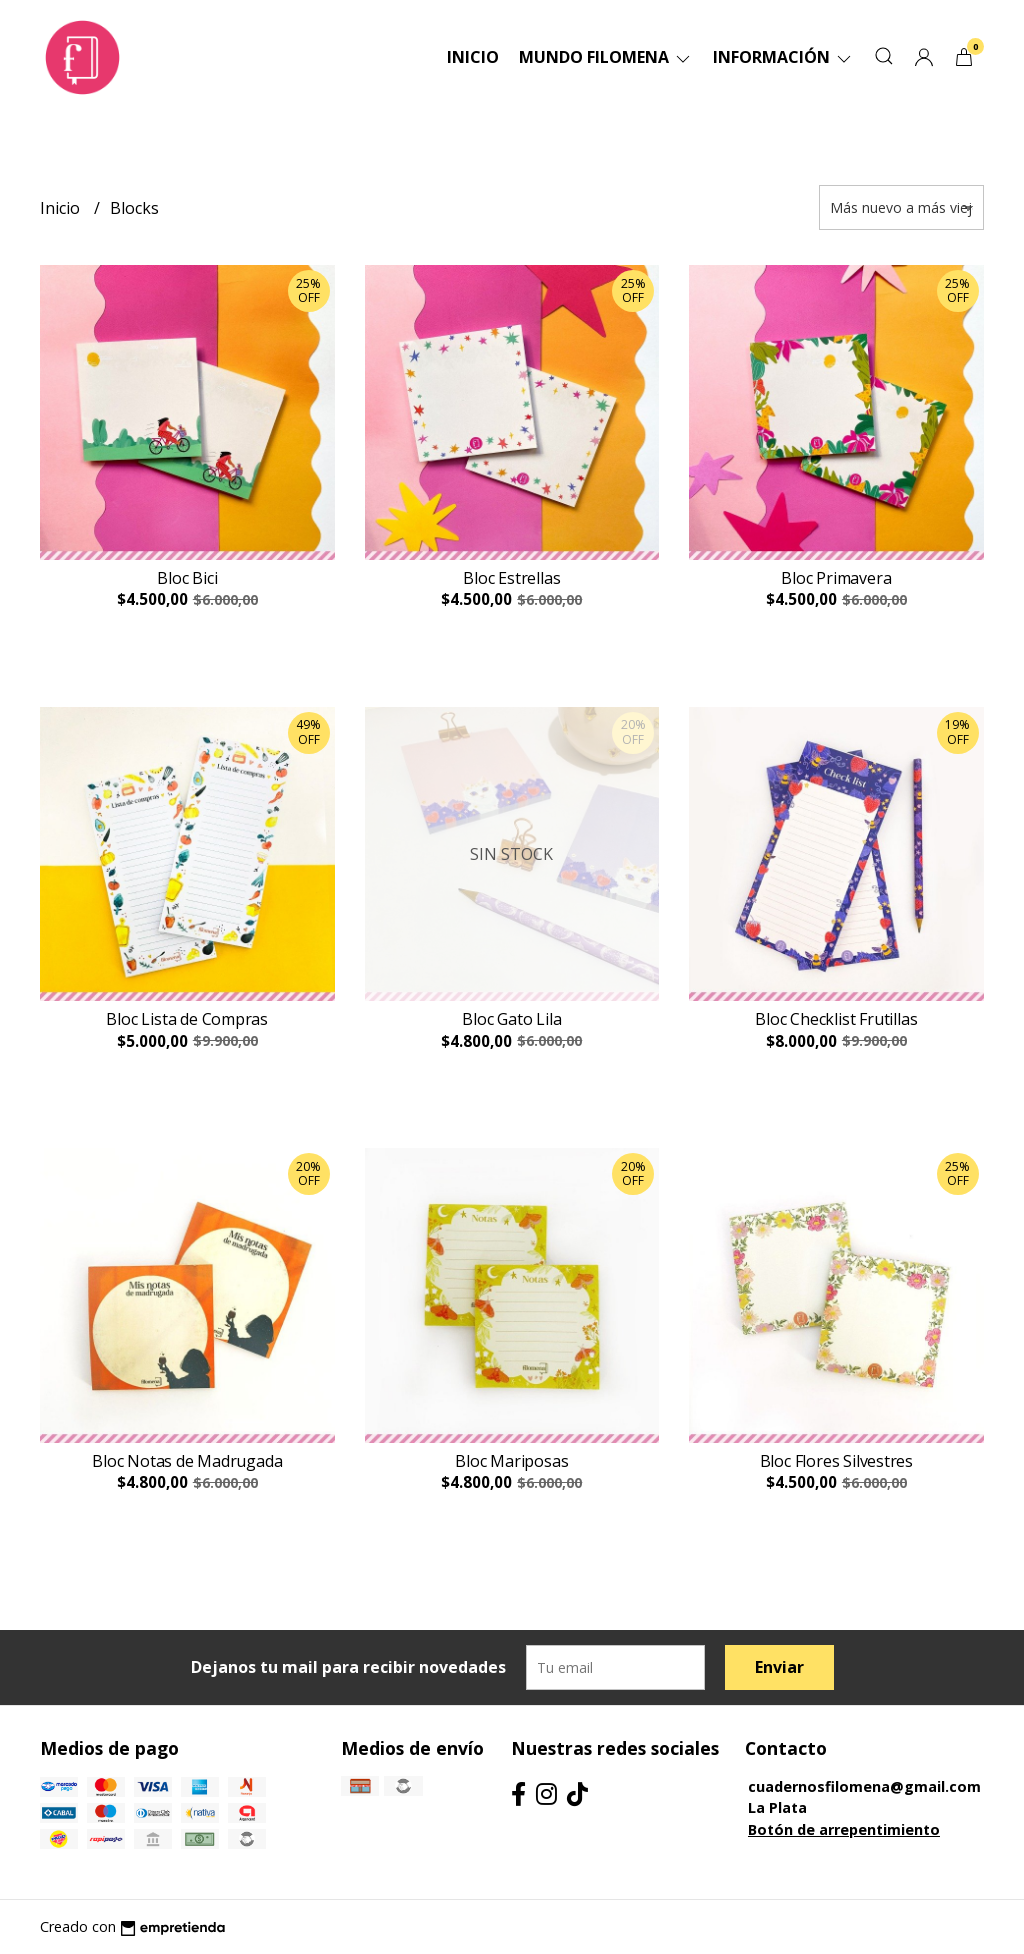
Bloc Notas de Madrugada (187, 1461)
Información (783, 57)
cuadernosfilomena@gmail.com (864, 1786)
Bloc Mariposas (511, 1461)
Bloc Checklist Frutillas (836, 1019)
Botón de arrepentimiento (844, 1829)
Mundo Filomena (606, 57)
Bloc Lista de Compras (187, 1019)
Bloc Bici (187, 578)
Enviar (779, 1667)
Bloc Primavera (836, 578)
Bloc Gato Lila (511, 1019)
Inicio (473, 57)
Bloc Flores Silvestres (836, 1461)
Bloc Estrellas (511, 578)
